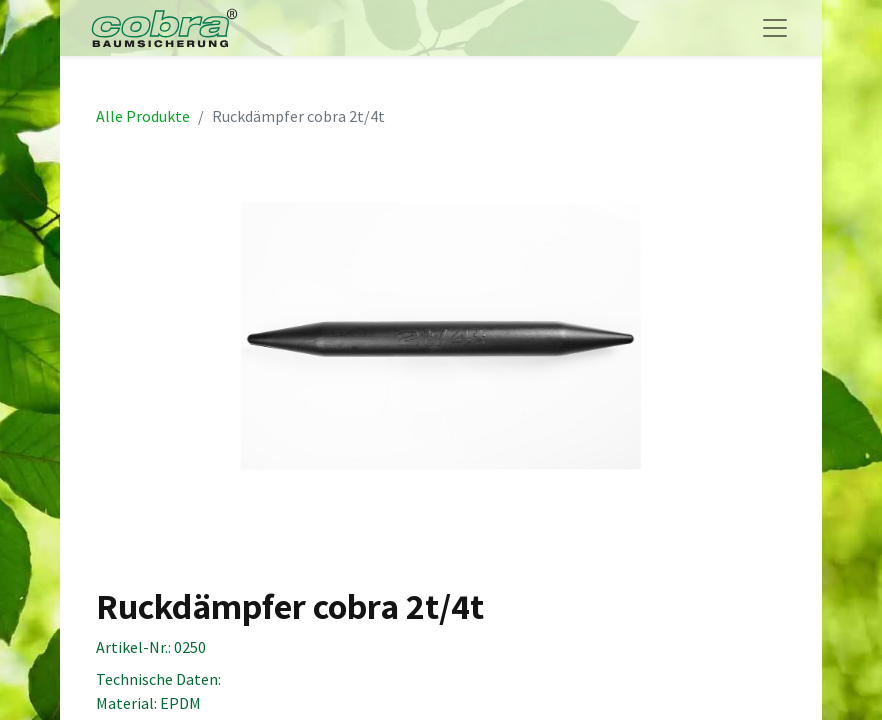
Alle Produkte (143, 116)
